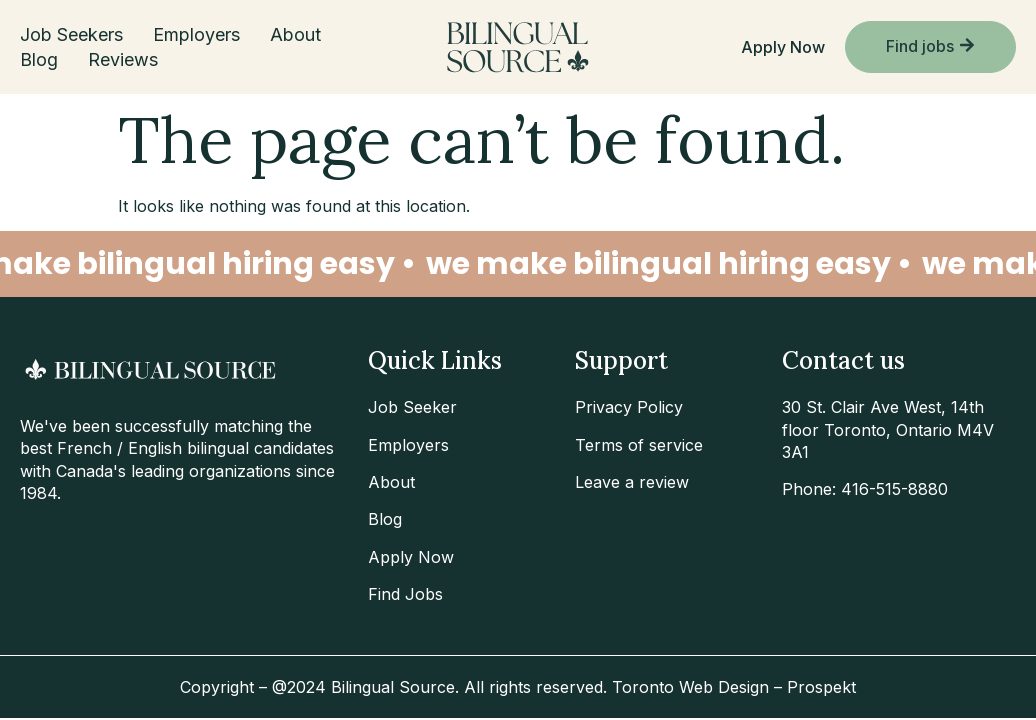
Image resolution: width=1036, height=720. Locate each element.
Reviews (123, 59)
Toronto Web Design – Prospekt (734, 687)
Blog (39, 59)
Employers (196, 34)
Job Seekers (71, 34)
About (295, 34)
